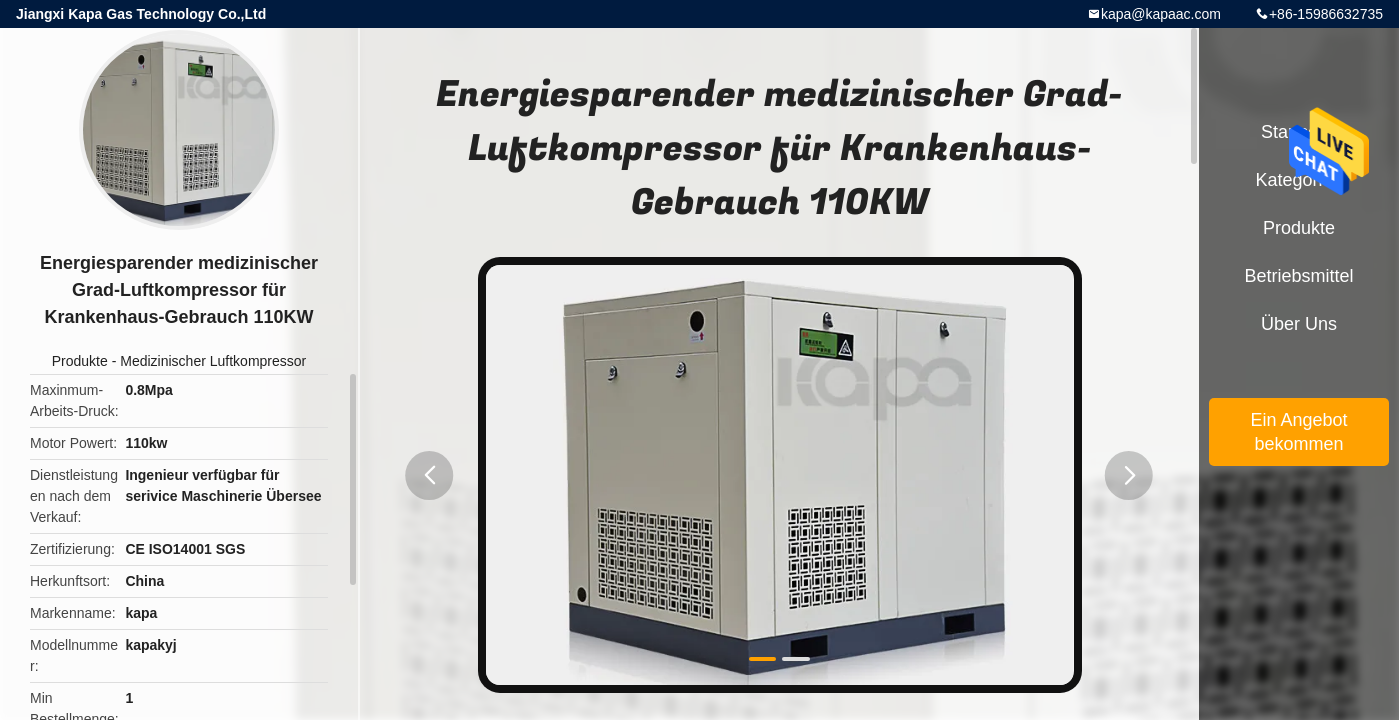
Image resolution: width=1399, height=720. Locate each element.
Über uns (1299, 324)
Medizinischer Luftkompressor (213, 361)
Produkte (80, 361)
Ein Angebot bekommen (1298, 432)
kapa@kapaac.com (1161, 14)
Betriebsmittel (1298, 276)
